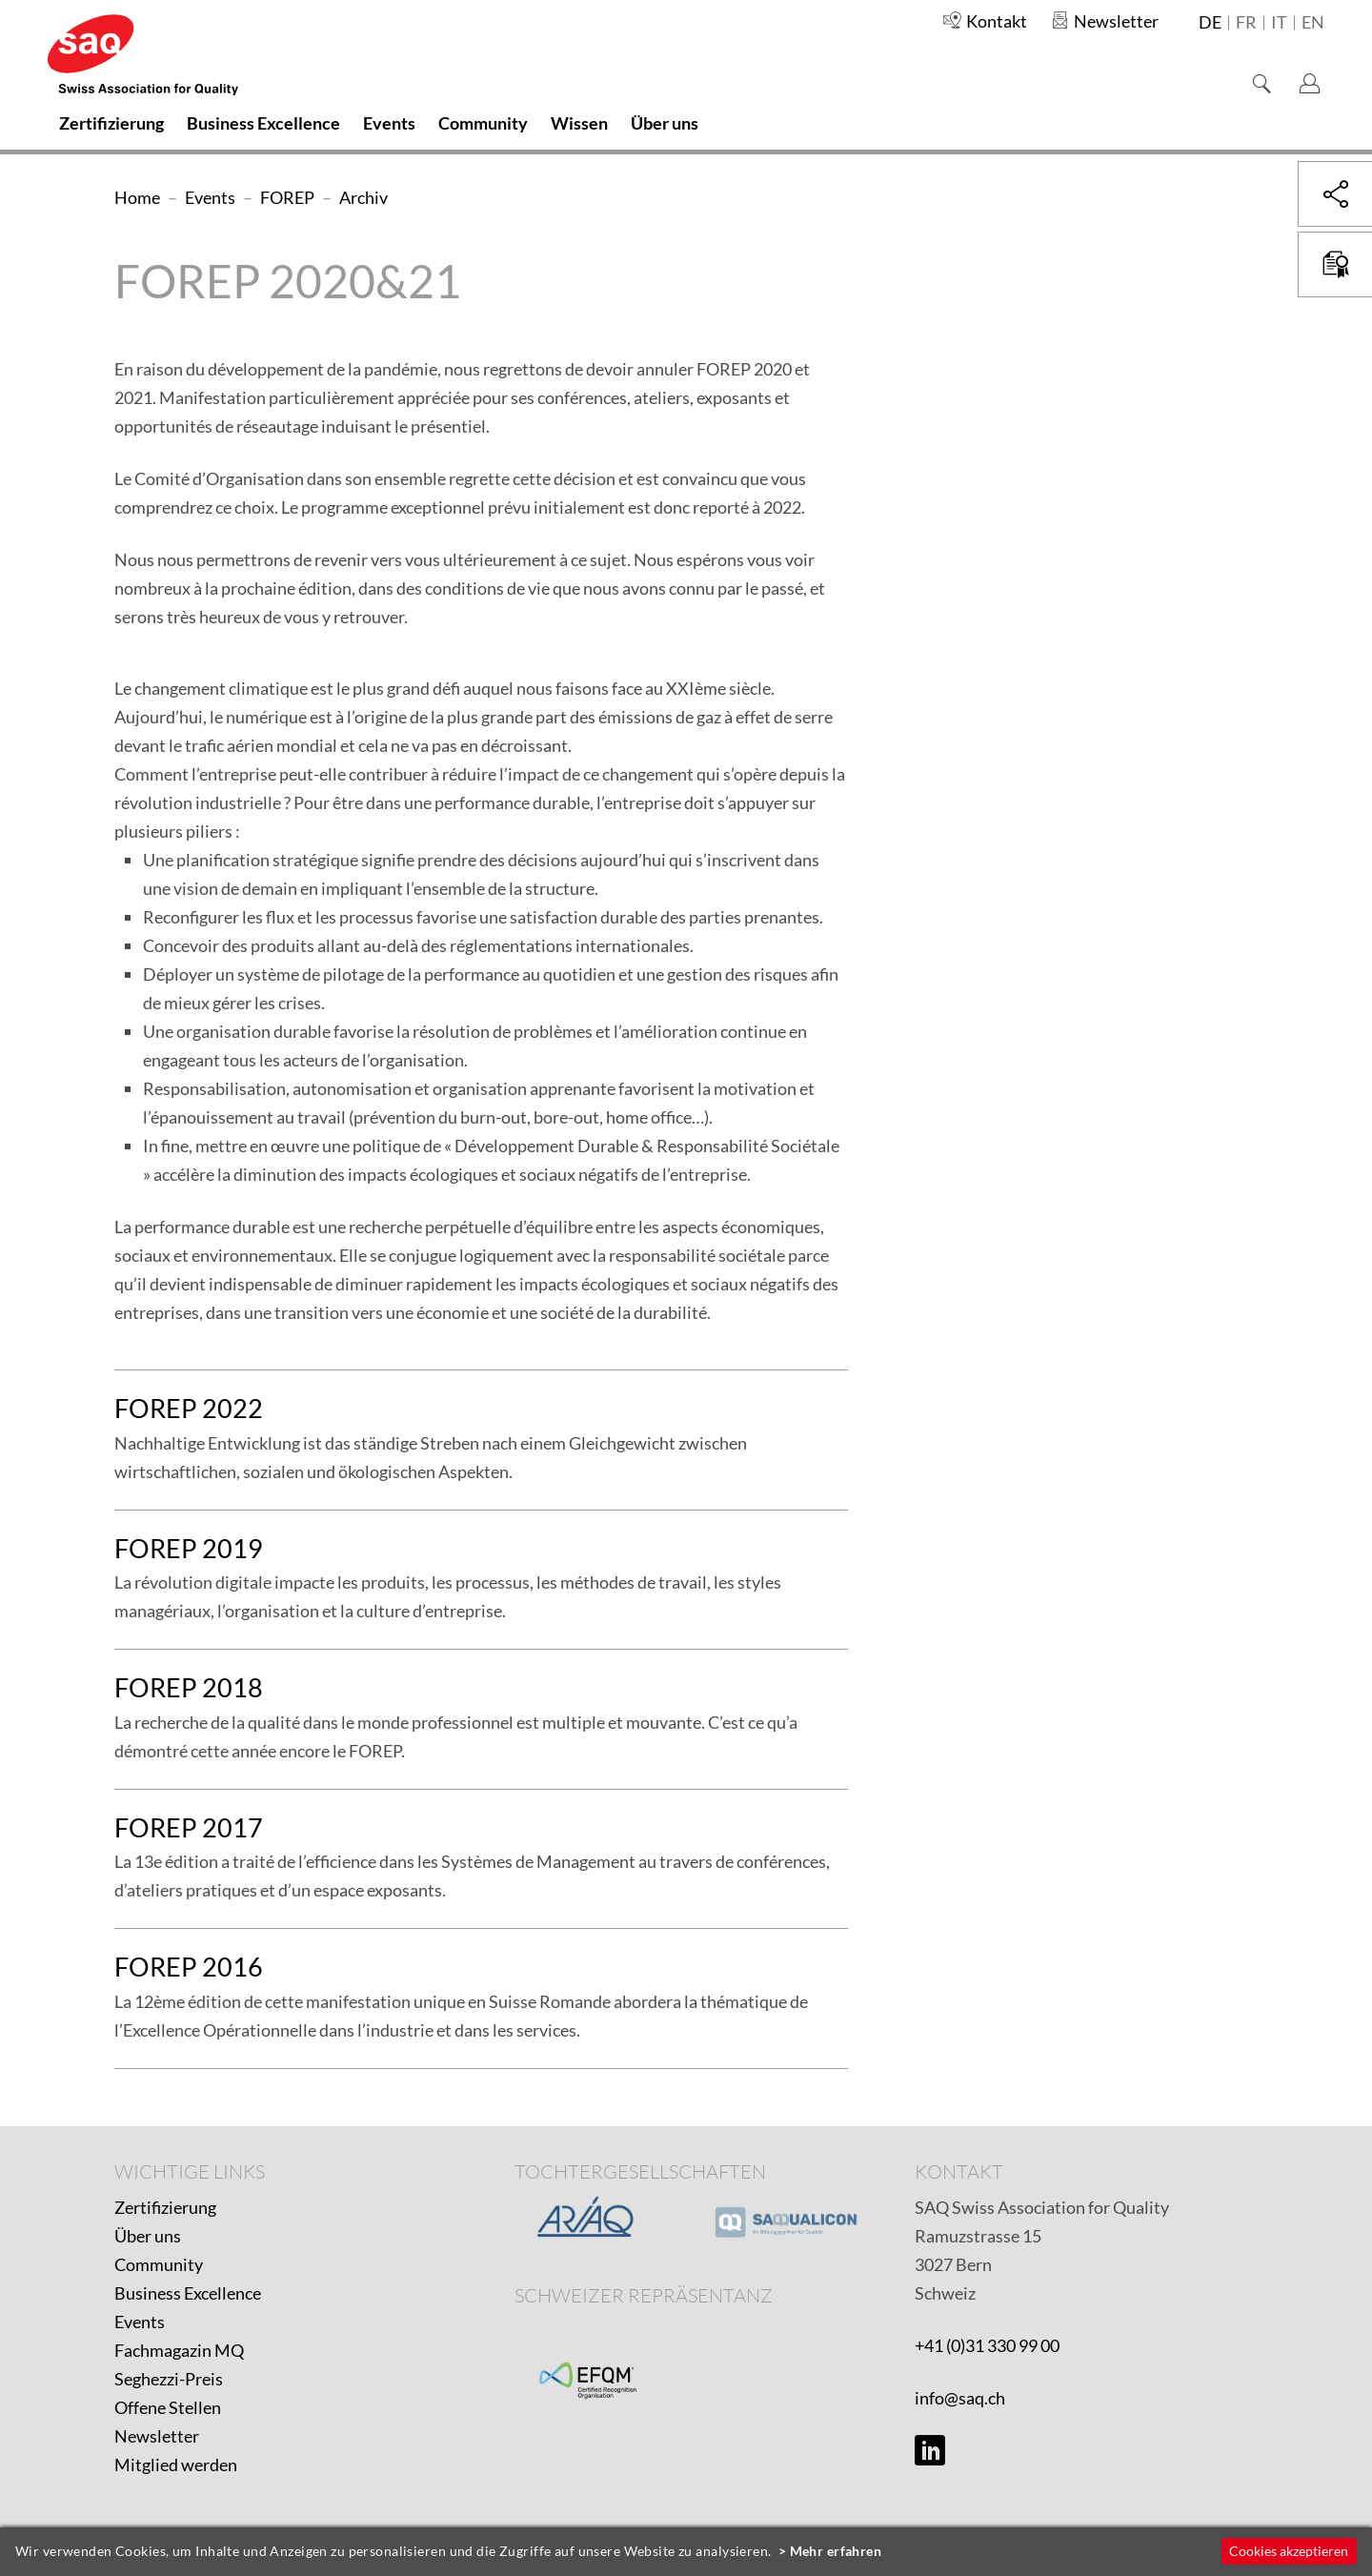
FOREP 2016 (188, 1966)
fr (1246, 23)
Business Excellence (187, 2292)
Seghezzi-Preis (168, 2378)
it (1279, 23)
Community (158, 2264)
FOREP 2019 (188, 1548)
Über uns (147, 2235)
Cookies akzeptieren (1288, 2551)
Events (139, 2321)
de (1210, 23)
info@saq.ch (960, 2397)
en (1312, 23)
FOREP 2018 (188, 1687)
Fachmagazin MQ (179, 2350)
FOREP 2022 (188, 1408)
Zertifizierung (165, 2207)
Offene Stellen (167, 2407)
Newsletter (156, 2435)
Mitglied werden (175, 2464)
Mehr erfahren (836, 2551)
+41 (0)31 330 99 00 (987, 2345)
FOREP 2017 (188, 1827)
